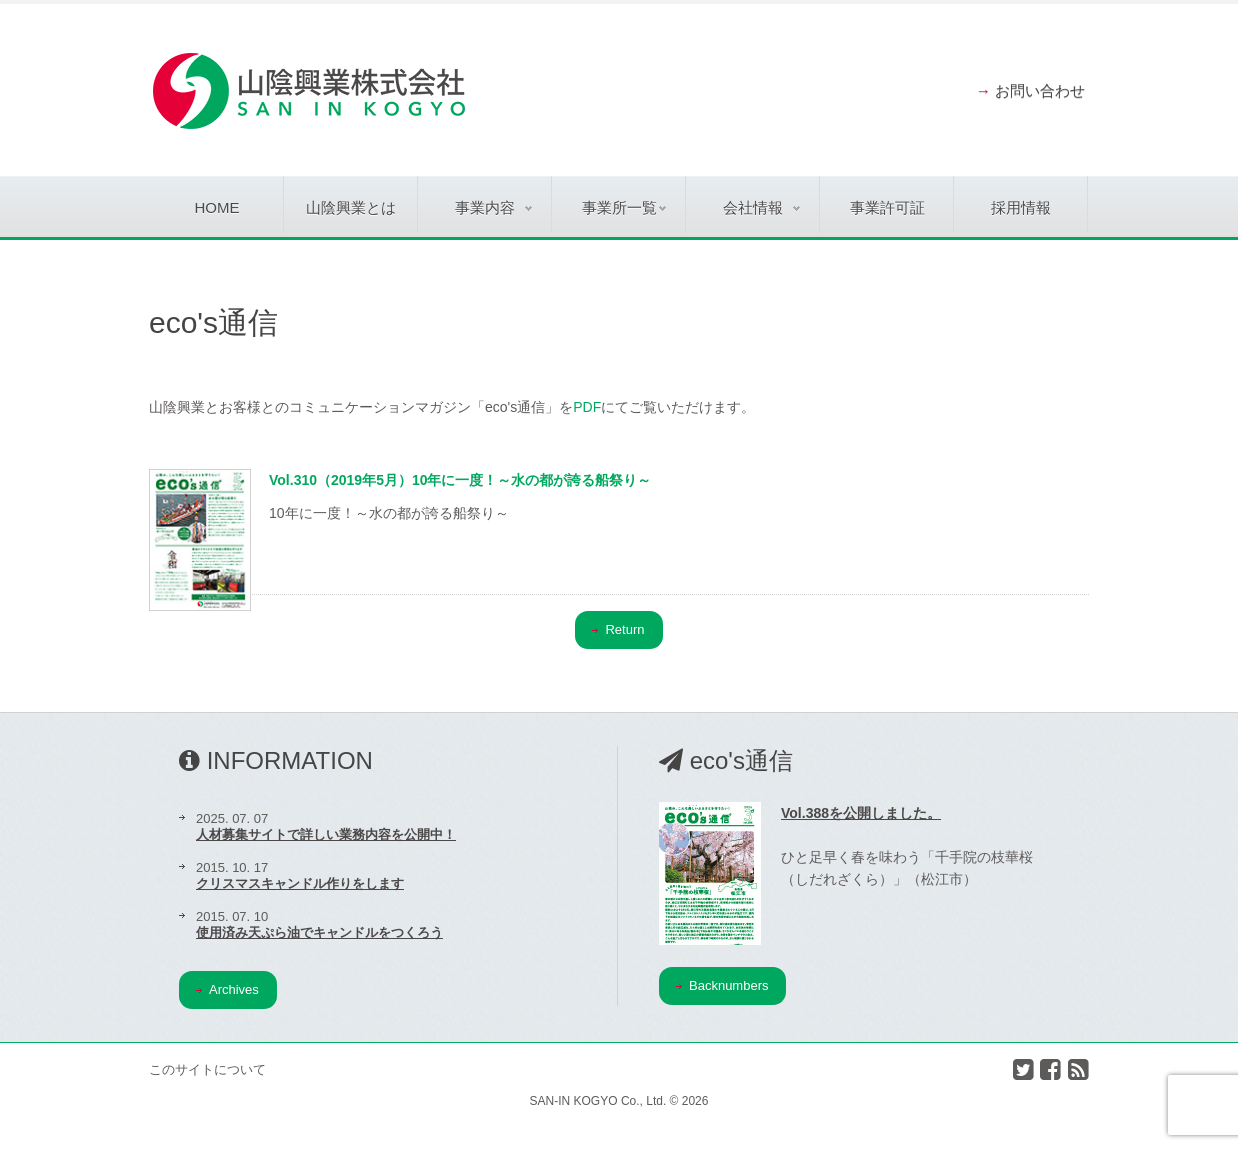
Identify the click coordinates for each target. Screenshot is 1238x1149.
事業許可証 (887, 207)
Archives (227, 989)
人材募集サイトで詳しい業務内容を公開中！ (326, 834)
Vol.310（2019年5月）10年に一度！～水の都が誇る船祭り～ (460, 480)
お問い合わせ (1040, 90)
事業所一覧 (624, 207)
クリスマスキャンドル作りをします (300, 883)
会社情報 (761, 207)
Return (618, 629)
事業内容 (493, 207)
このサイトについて (207, 1069)
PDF (587, 407)
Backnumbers (722, 985)
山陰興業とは (351, 207)
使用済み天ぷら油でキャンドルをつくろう (319, 932)
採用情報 (1021, 207)
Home (217, 207)
